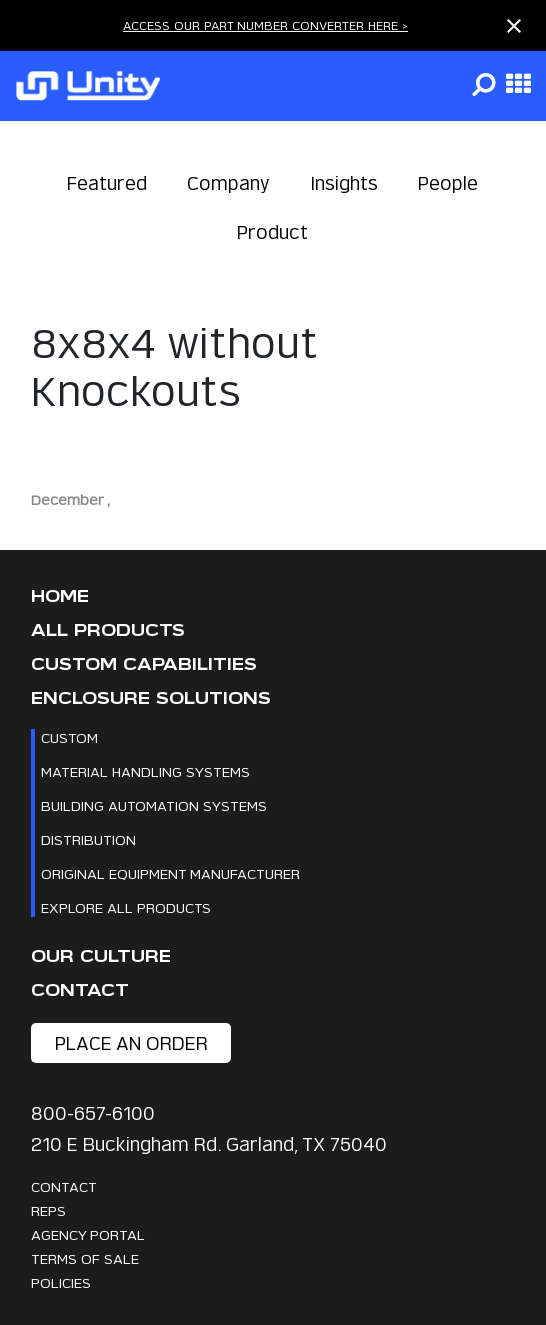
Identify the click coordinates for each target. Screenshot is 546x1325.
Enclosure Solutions (151, 698)
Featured (107, 183)
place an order (131, 1043)
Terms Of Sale (85, 1258)
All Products (108, 630)
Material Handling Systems (145, 771)
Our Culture (101, 956)
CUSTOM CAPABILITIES (144, 664)
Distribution (88, 839)
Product (272, 232)
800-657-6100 (93, 1113)
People (448, 183)
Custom (69, 737)
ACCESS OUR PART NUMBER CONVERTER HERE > (265, 25)
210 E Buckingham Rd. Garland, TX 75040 (209, 1144)
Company (228, 183)
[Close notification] (514, 26)
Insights (344, 183)
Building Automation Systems (154, 805)
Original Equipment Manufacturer (170, 873)
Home (60, 596)
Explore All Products (126, 907)
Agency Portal (88, 1234)
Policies (61, 1282)
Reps (48, 1210)
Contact (80, 990)
